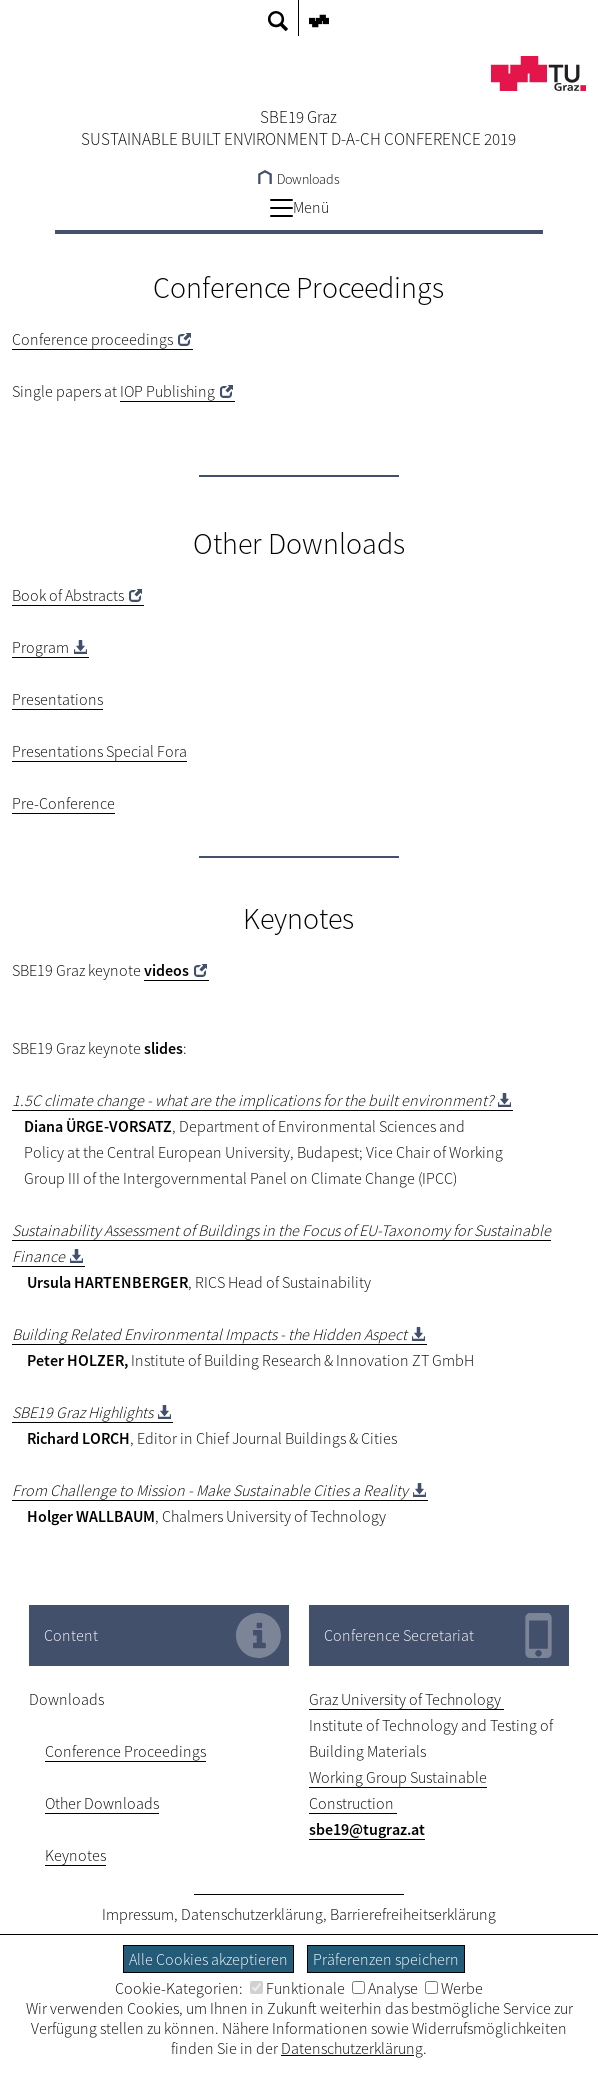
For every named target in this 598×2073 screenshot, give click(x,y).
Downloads (299, 179)
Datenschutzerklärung (252, 1914)
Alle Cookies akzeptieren (208, 1959)
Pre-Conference (63, 803)
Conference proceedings (92, 339)
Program (40, 647)
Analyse (385, 1988)
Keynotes (75, 1855)
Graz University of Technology (406, 1699)
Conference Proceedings (125, 1751)
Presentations (57, 699)
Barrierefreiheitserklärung (413, 1914)
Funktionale (297, 1988)
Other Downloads (102, 1803)
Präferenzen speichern (386, 1959)
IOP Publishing (167, 391)
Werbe (454, 1988)
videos (166, 970)
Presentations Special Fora (99, 751)
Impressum (138, 1914)
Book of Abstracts (68, 595)
